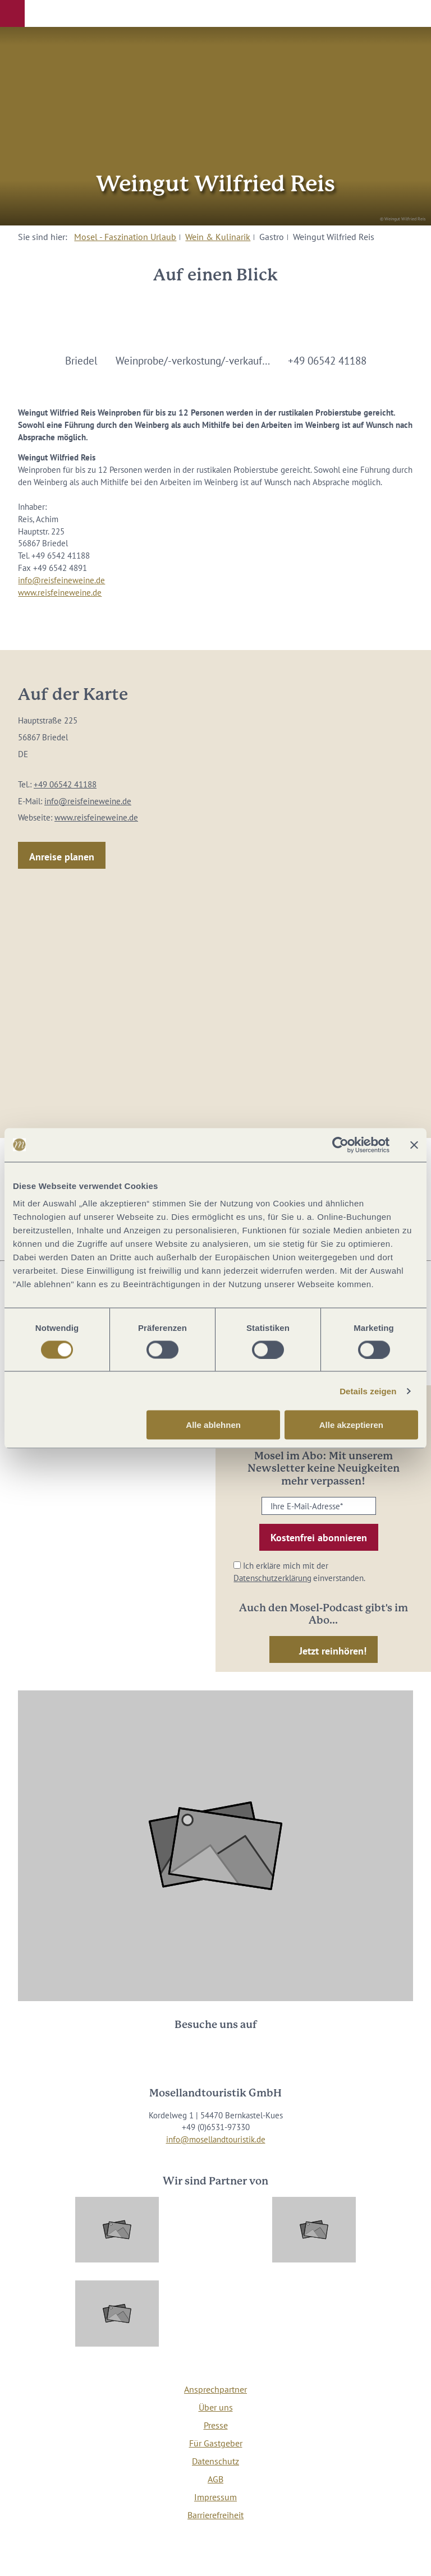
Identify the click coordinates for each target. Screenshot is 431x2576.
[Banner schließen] (414, 1145)
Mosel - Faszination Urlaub (125, 236)
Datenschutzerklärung (272, 1578)
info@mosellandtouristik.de (215, 2139)
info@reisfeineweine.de (61, 580)
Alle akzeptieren (351, 1425)
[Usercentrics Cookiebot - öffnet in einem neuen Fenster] (340, 1144)
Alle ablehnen (213, 1425)
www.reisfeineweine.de (60, 592)
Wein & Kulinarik (217, 236)
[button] (12, 13)
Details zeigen (368, 1390)
